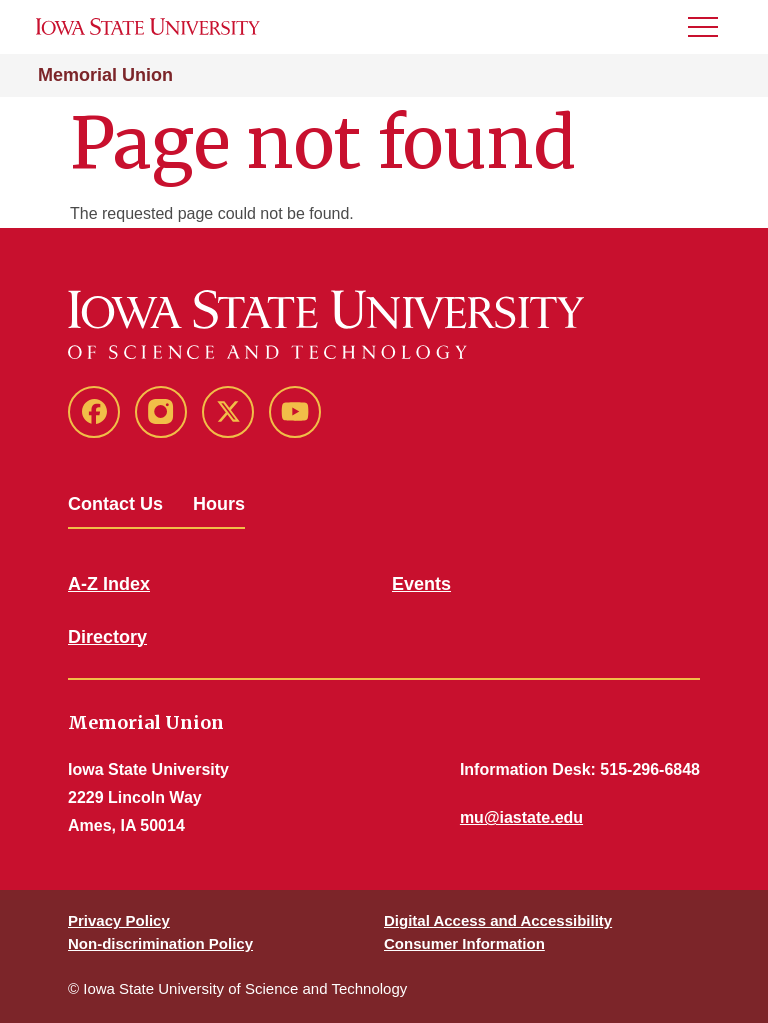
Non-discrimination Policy (160, 943)
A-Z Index (109, 584)
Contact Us (115, 504)
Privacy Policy (119, 920)
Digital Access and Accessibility (498, 920)
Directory (107, 637)
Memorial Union (105, 75)
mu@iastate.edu (521, 817)
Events (421, 584)
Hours (219, 504)
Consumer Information (464, 943)
